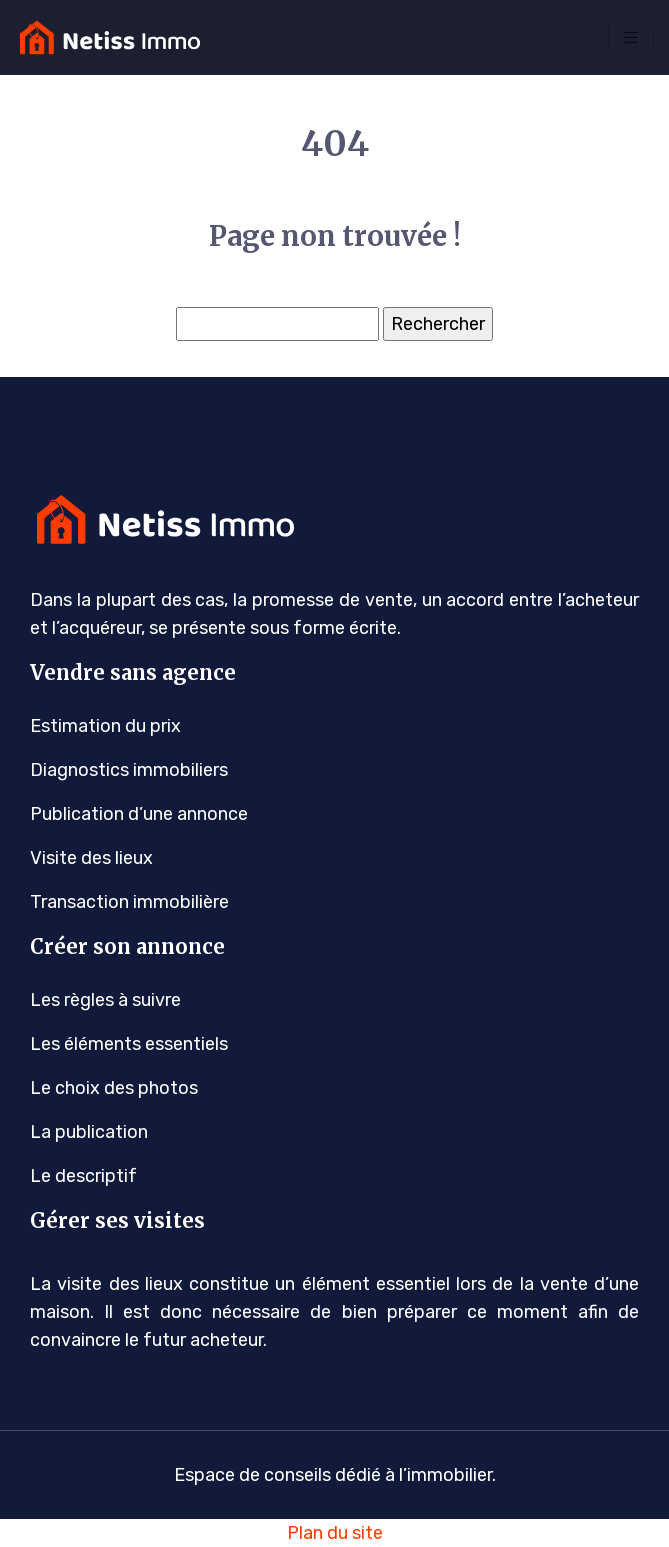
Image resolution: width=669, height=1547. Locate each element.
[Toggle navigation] (631, 37)
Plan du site (335, 1533)
